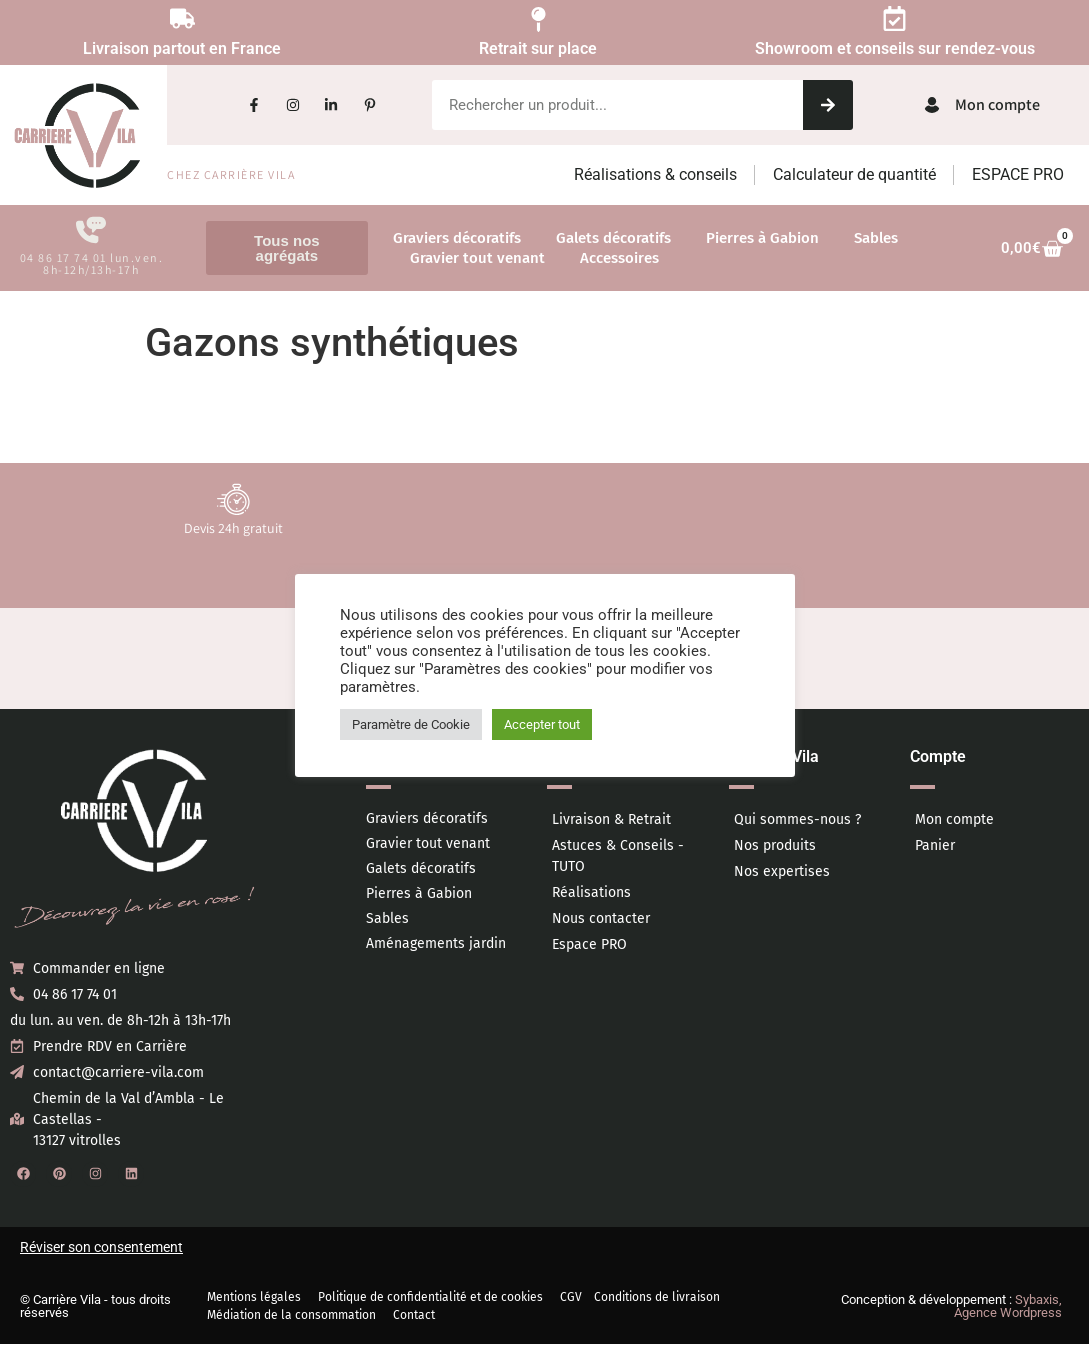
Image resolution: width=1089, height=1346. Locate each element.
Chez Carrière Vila (231, 174)
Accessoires (619, 258)
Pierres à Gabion (762, 238)
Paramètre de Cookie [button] (411, 724)
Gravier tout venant (477, 258)
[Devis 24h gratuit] (233, 500)
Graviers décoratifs (457, 238)
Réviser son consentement (101, 1249)
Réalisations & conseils (655, 174)
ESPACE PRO (1018, 174)
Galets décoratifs (613, 238)
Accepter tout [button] (542, 724)
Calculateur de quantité (854, 174)
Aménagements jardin (436, 945)
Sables (876, 238)
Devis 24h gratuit (233, 530)
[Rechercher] (828, 105)
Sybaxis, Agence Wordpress (1008, 1308)
